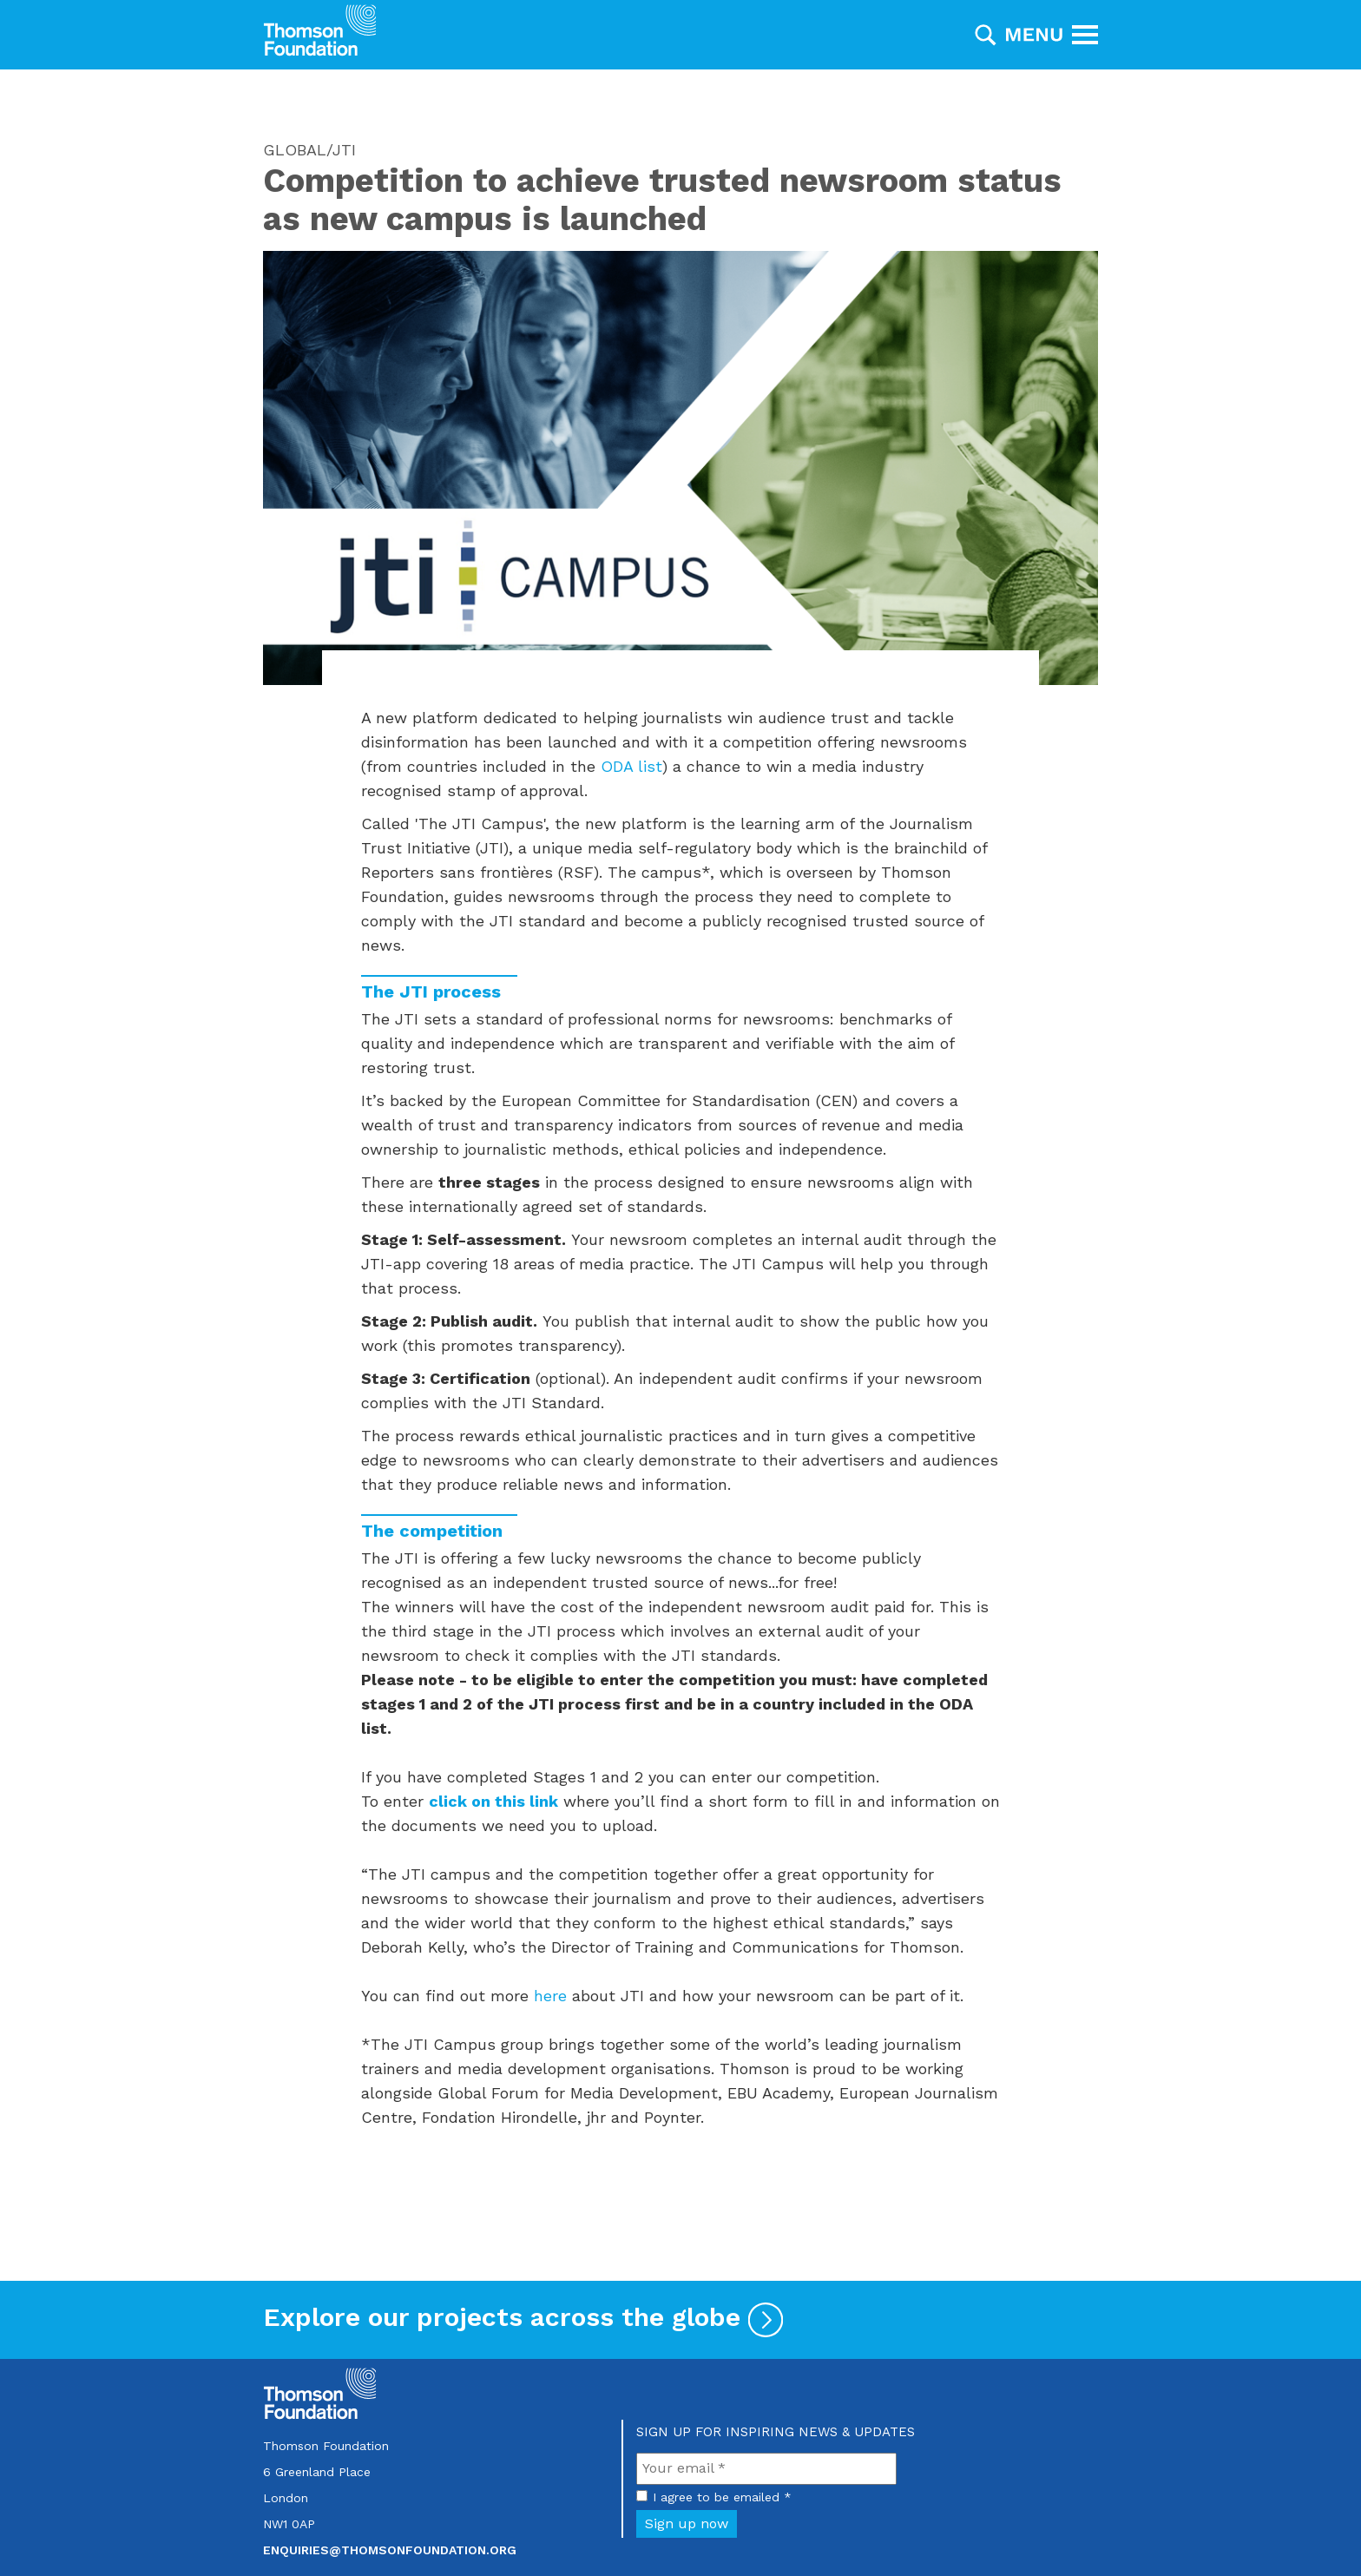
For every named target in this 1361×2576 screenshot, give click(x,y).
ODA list (631, 766)
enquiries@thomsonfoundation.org (389, 2550)
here (550, 1995)
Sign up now (686, 2523)
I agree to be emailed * (722, 2497)
